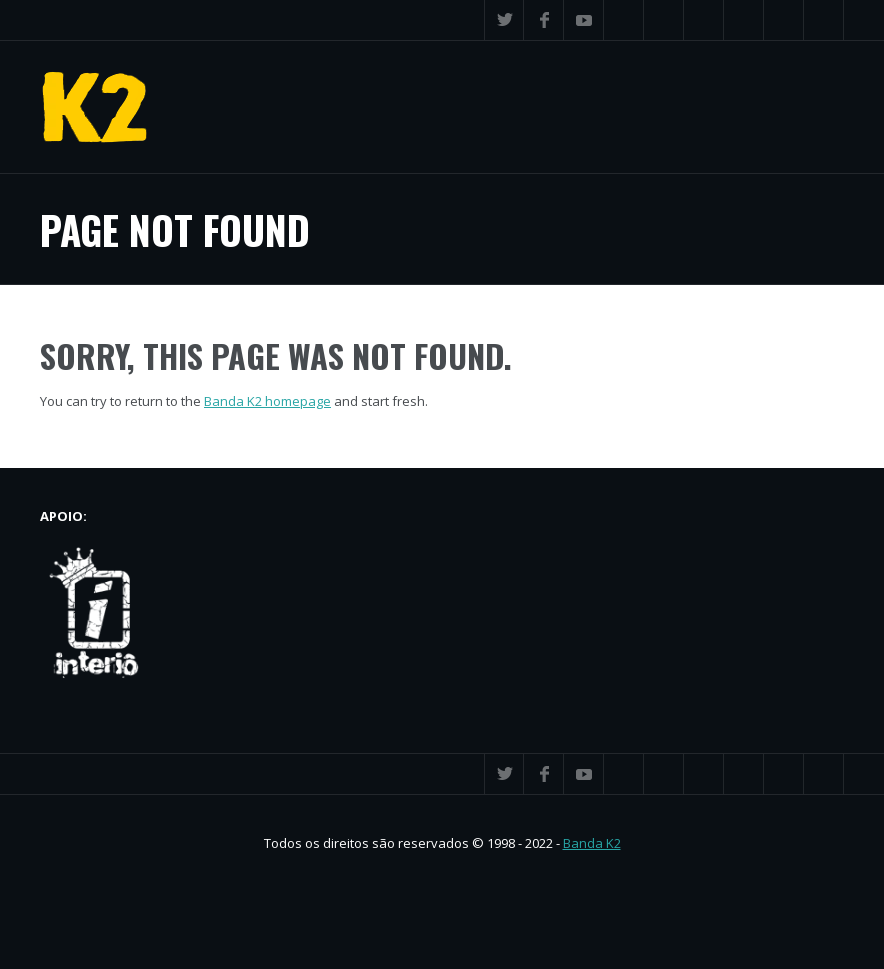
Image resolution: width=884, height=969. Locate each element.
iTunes (624, 20)
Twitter (504, 20)
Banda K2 (592, 843)
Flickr (744, 20)
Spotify (704, 20)
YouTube (584, 20)
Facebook (544, 20)
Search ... (824, 20)
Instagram (784, 20)
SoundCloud (664, 20)
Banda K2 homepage (267, 401)
